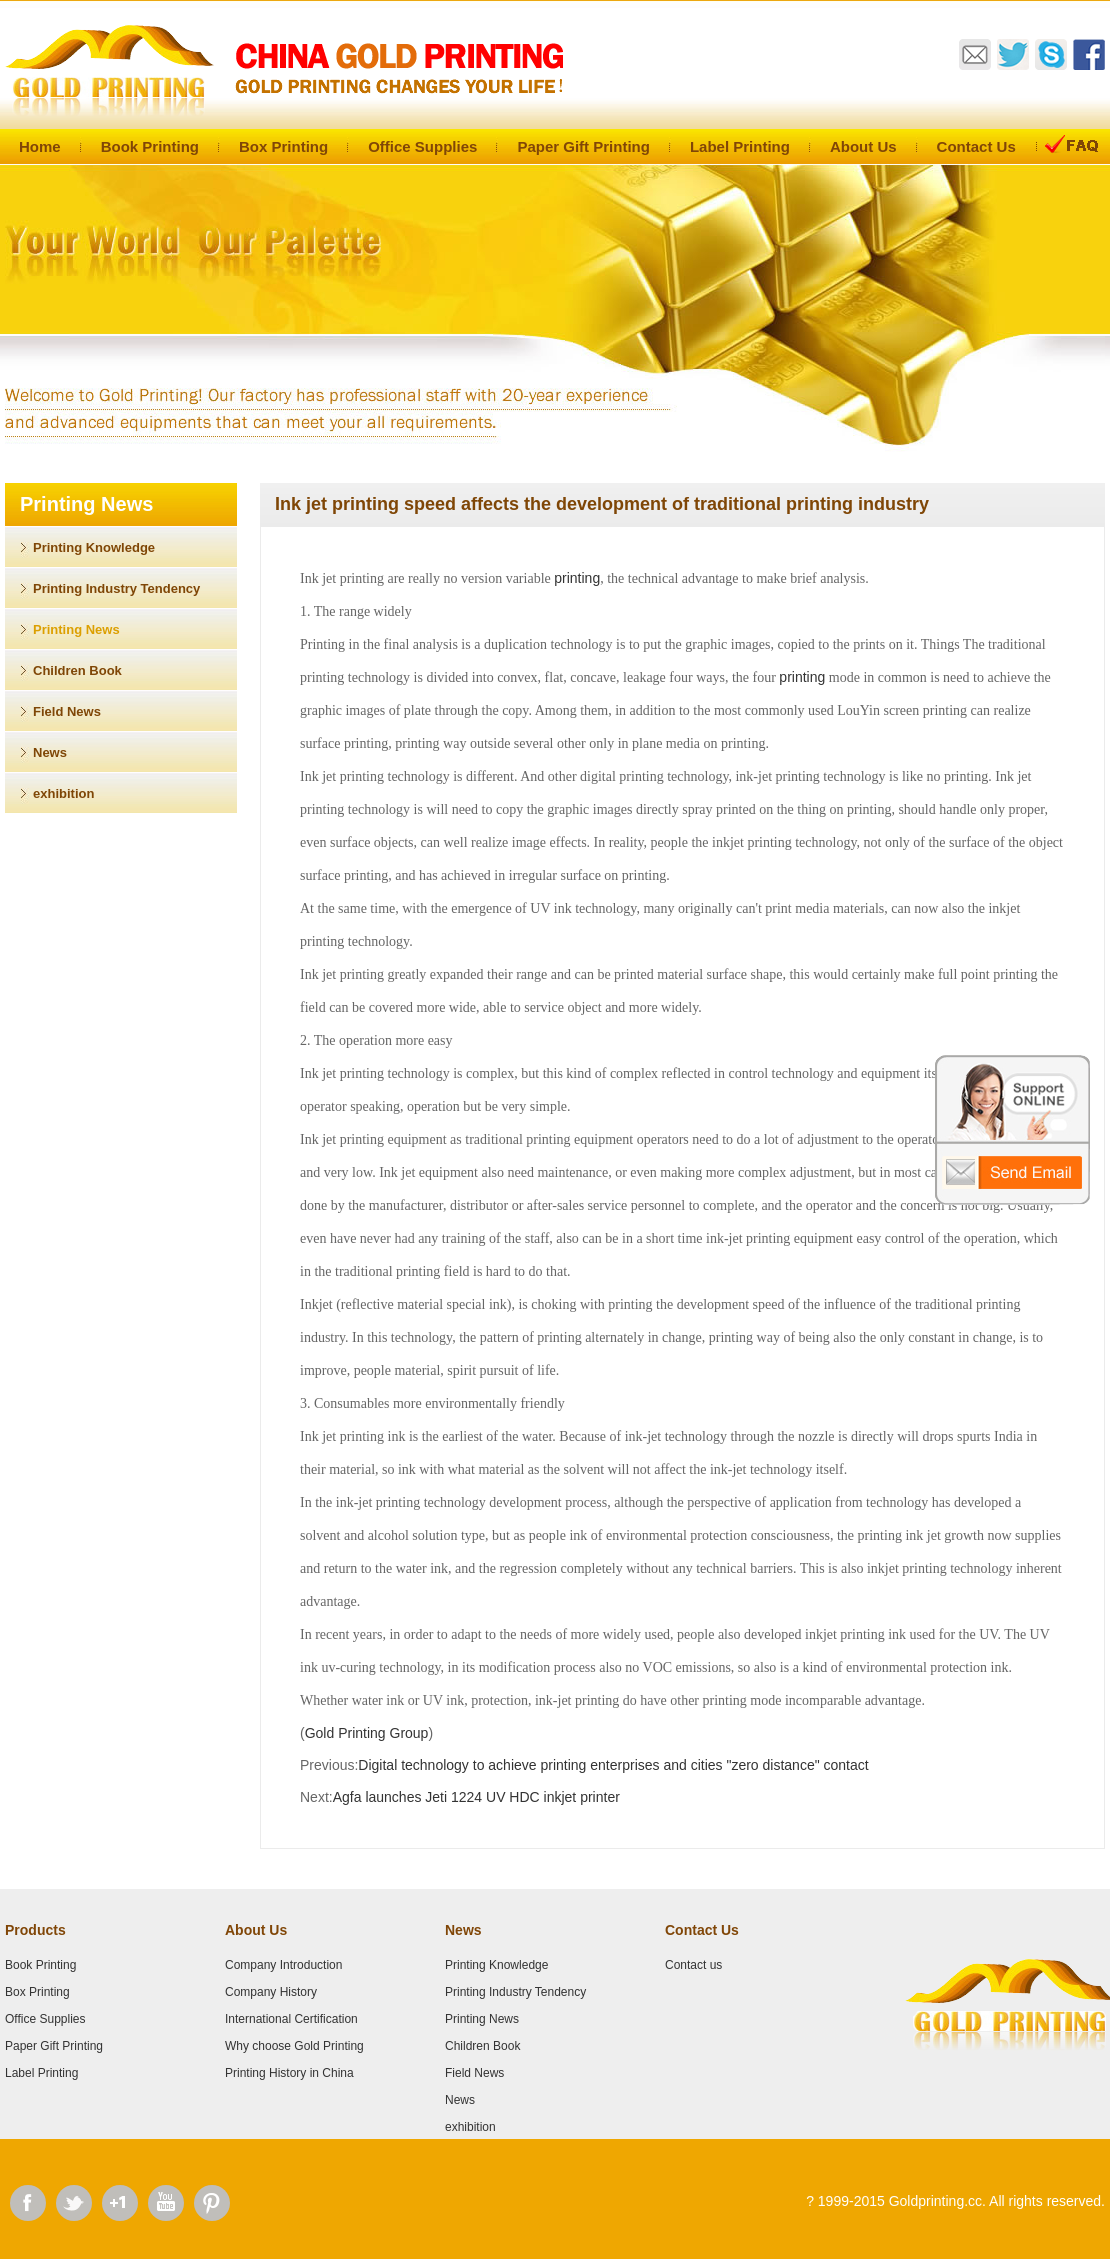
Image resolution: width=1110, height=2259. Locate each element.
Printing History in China (289, 2073)
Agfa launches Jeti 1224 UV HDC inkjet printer (476, 1797)
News (50, 752)
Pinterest (212, 2203)
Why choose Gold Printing (294, 2046)
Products (35, 1930)
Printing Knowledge (94, 547)
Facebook (28, 2203)
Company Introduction (283, 1965)
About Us (863, 146)
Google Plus (120, 2203)
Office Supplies (422, 146)
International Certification (291, 2019)
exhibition (63, 793)
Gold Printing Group (367, 1733)
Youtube (166, 2203)
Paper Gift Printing (583, 146)
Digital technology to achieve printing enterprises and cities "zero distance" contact (613, 1765)
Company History (271, 1992)
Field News (67, 711)
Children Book (77, 670)
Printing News (76, 629)
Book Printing (150, 146)
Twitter (74, 2203)
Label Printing (740, 146)
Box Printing (283, 146)
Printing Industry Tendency (116, 588)
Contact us (693, 1965)
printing (577, 578)
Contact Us (976, 146)
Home (40, 146)
